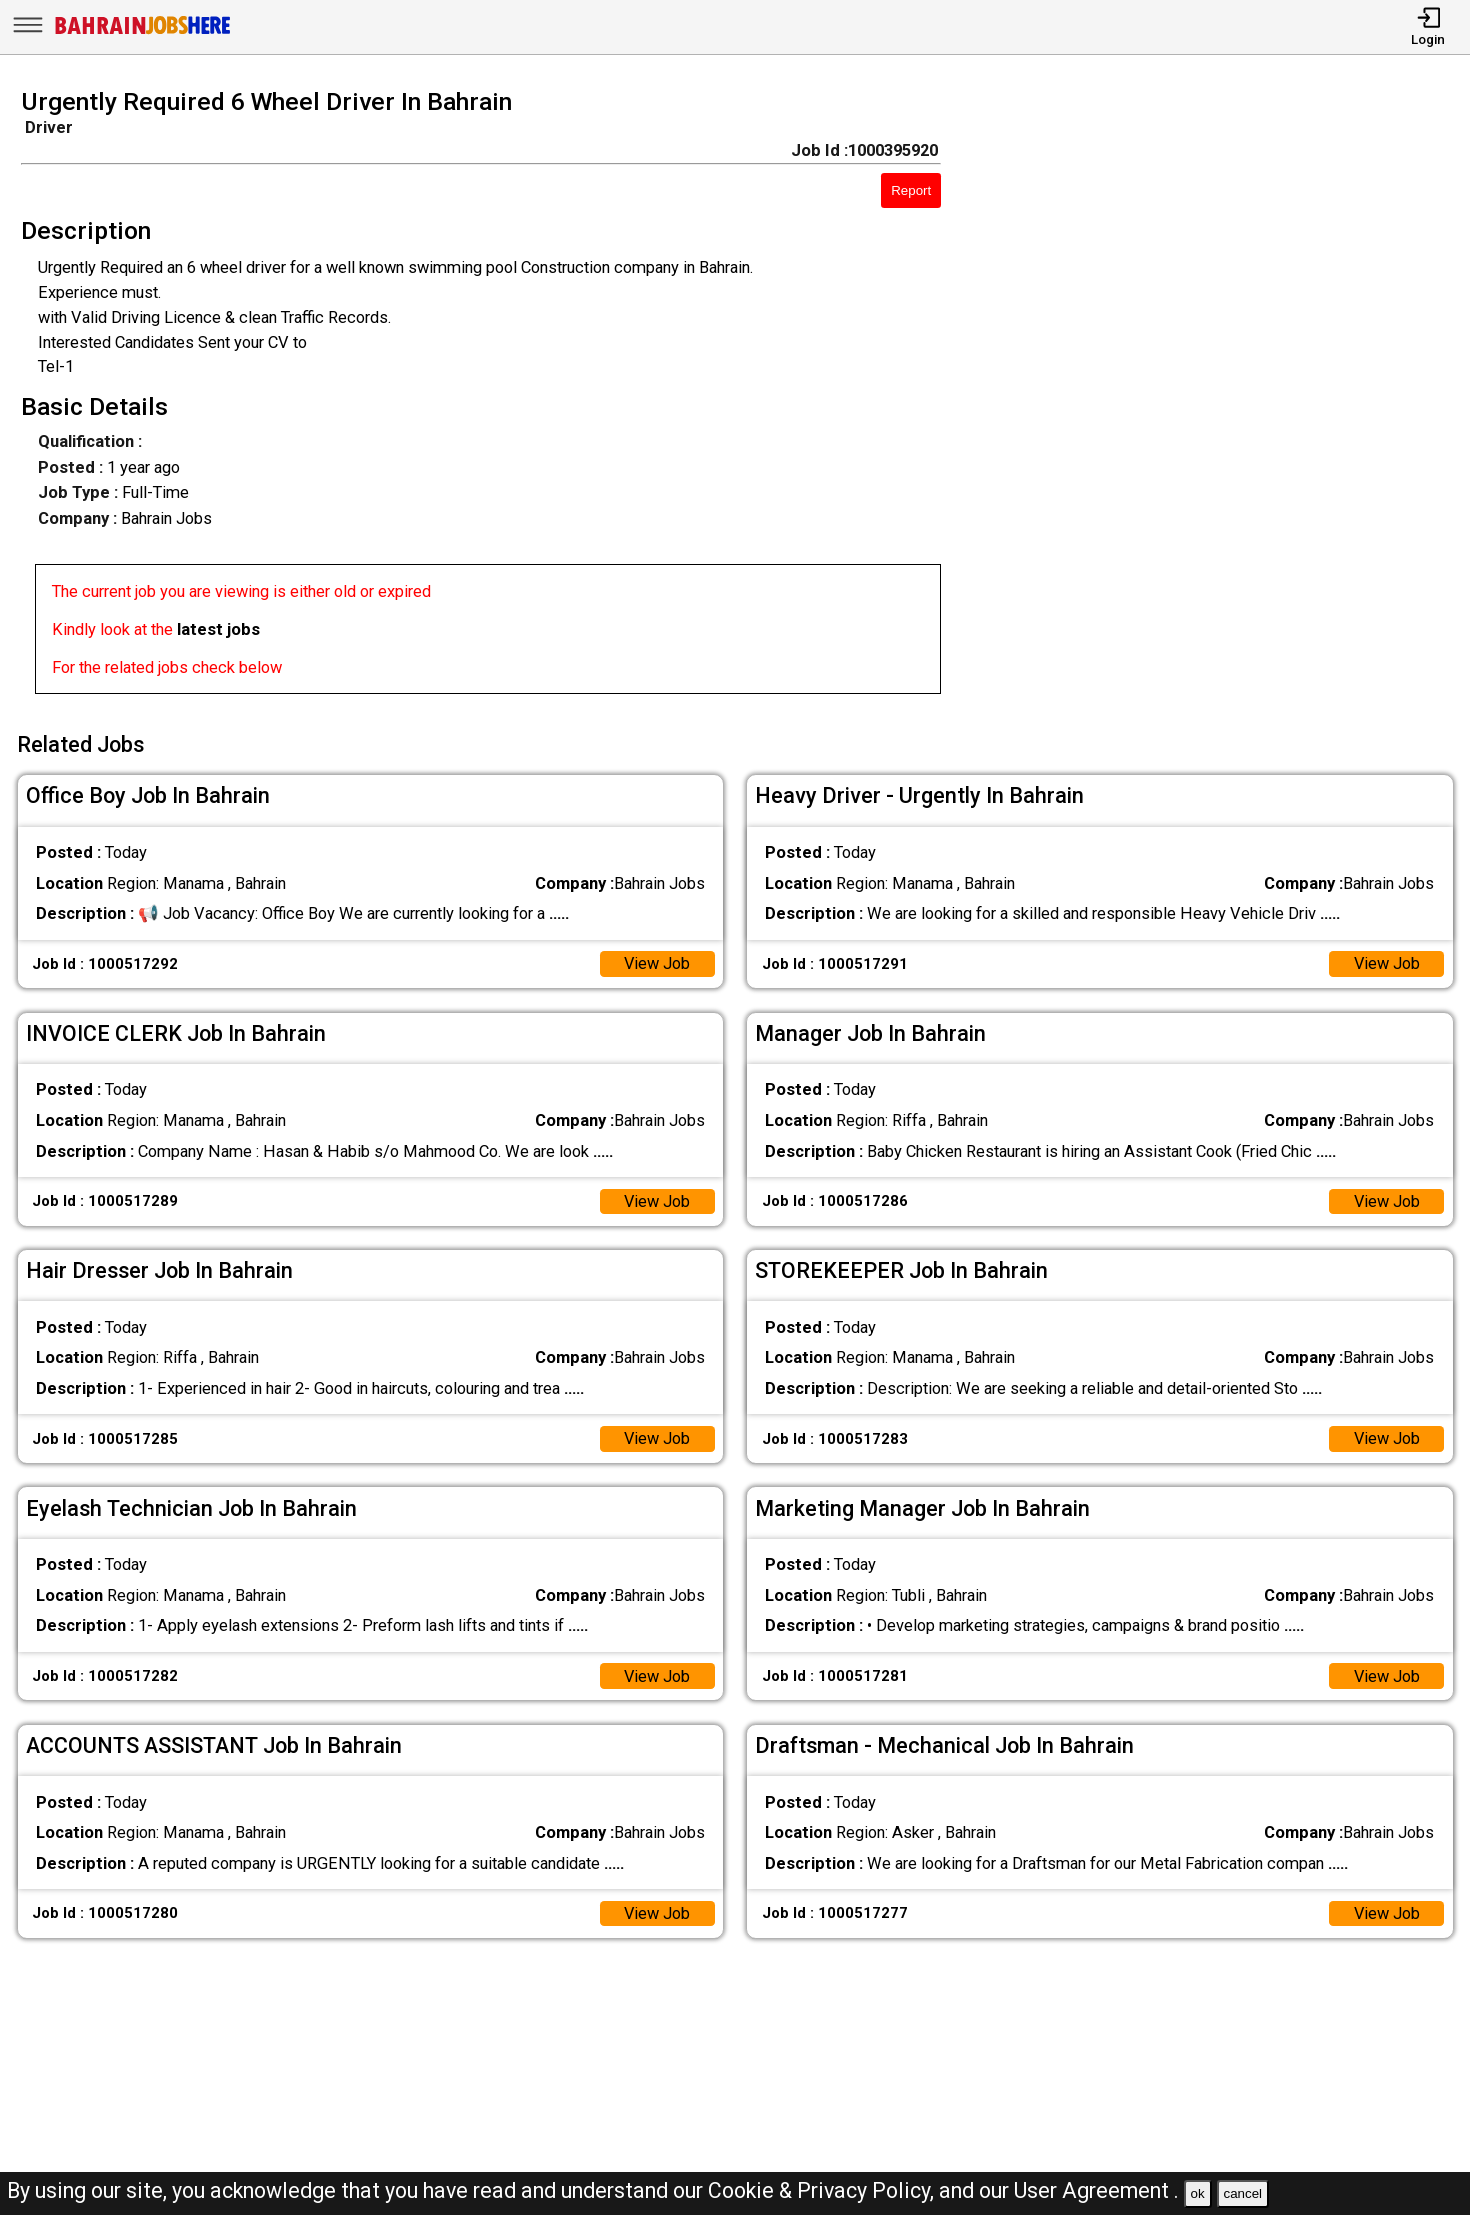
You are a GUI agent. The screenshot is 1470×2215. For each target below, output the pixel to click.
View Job (656, 963)
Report (911, 190)
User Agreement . (1096, 2190)
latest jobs (218, 629)
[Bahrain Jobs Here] (143, 32)
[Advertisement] (1224, 398)
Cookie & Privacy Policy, (823, 2190)
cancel (1242, 2193)
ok (1198, 2193)
